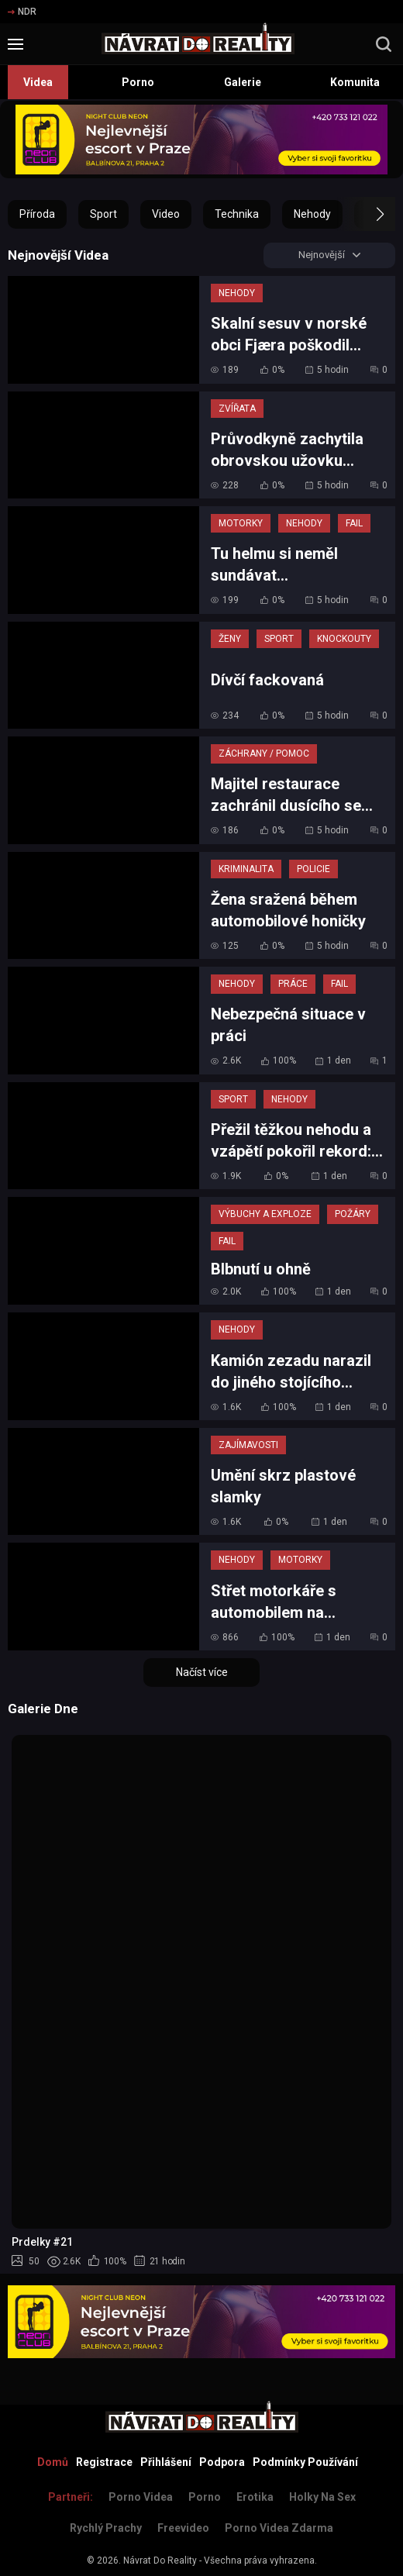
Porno (138, 82)
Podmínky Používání (305, 2462)
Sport (103, 214)
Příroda (37, 214)
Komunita (355, 82)
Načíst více (202, 1674)
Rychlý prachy (106, 2528)
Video (166, 214)
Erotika (255, 2497)
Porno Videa (140, 2497)
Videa (38, 82)
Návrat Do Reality (160, 2560)
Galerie (242, 82)
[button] (366, 214)
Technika (237, 214)
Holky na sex (322, 2497)
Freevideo (183, 2528)
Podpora (222, 2462)
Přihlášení (165, 2462)
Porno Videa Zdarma (279, 2528)
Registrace (104, 2462)
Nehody (312, 214)
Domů (52, 2462)
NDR (22, 11)
